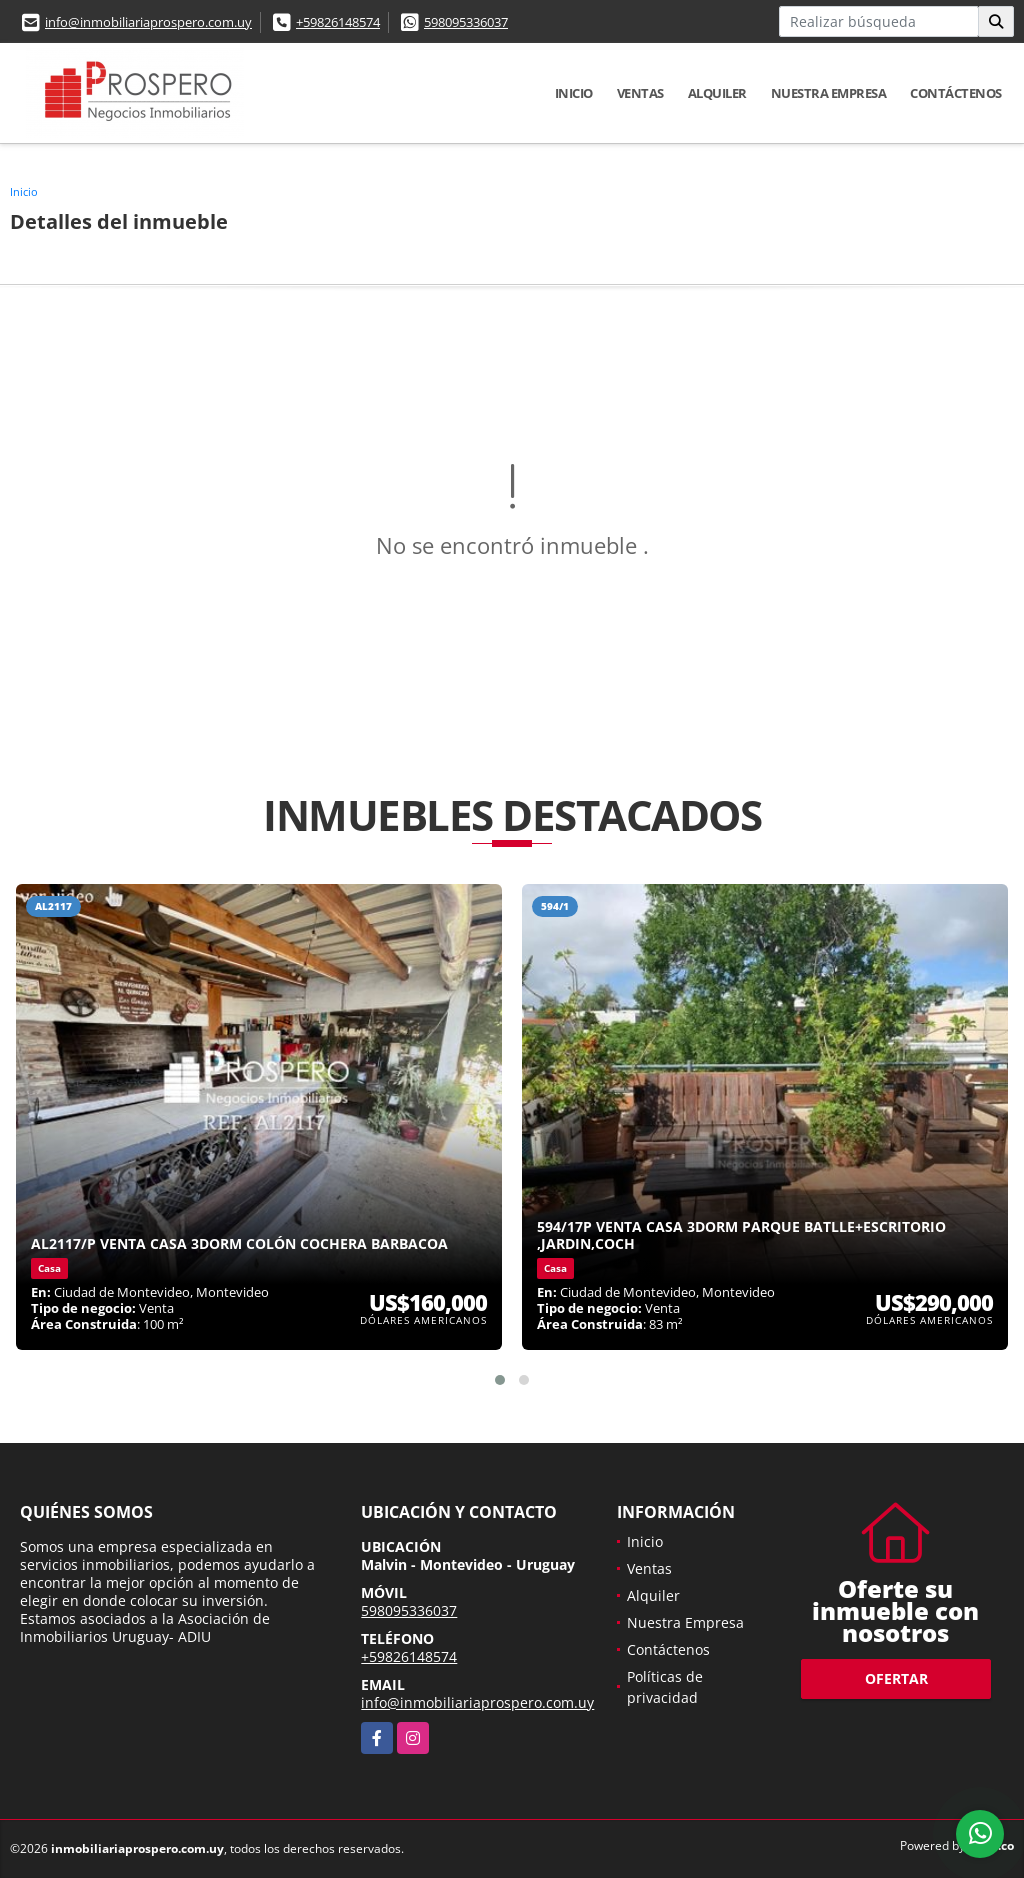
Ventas (640, 93)
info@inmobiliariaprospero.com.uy (148, 22)
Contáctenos (956, 93)
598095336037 (466, 22)
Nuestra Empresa (829, 93)
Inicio (574, 93)
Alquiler (717, 93)
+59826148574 (338, 22)
